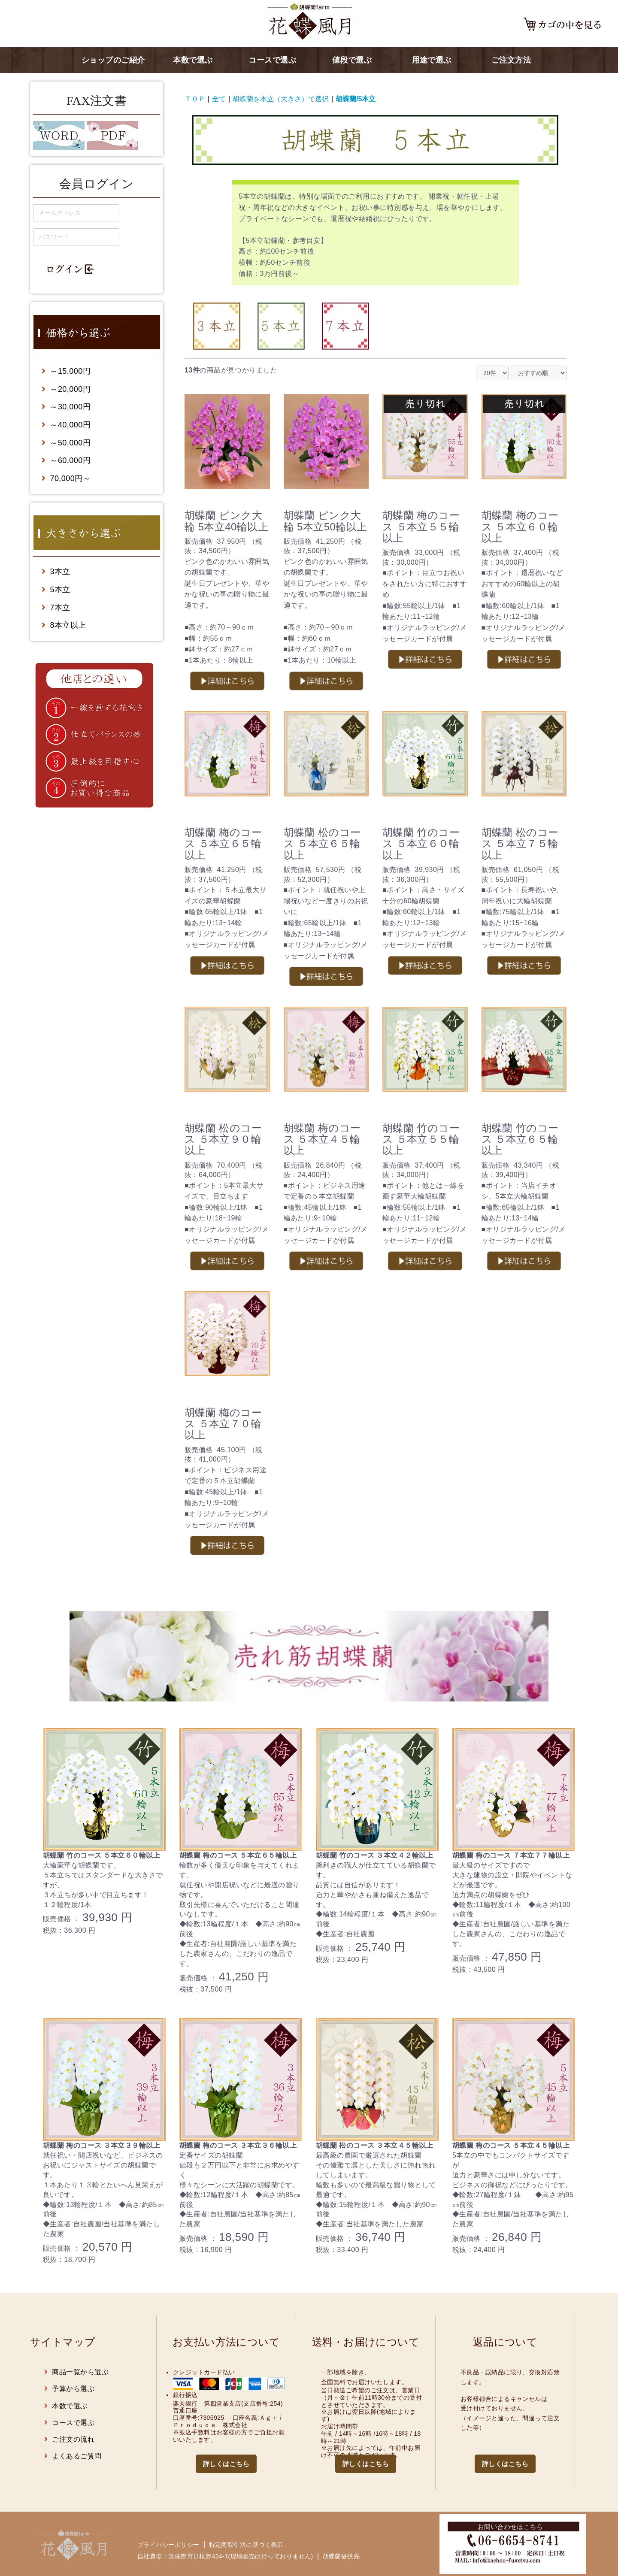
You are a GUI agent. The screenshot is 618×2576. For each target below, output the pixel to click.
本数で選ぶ (192, 60)
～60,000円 (66, 460)
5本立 (56, 589)
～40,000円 (66, 425)
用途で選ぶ (431, 60)
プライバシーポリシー (168, 2544)
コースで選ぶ (272, 60)
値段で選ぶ (352, 60)
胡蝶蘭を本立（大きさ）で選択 (281, 99)
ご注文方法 (511, 60)
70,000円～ (66, 478)
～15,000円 (66, 371)
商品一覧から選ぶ (76, 2372)
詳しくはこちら (226, 2463)
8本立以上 (64, 625)
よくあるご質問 (73, 2456)
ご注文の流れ (69, 2439)
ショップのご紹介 (113, 60)
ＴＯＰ (195, 99)
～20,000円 (66, 389)
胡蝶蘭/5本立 (356, 99)
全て (219, 99)
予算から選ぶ (69, 2388)
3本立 (56, 571)
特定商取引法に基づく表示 (246, 2544)
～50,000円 (66, 443)
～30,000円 (66, 407)
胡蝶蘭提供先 (341, 2555)
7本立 (56, 607)
